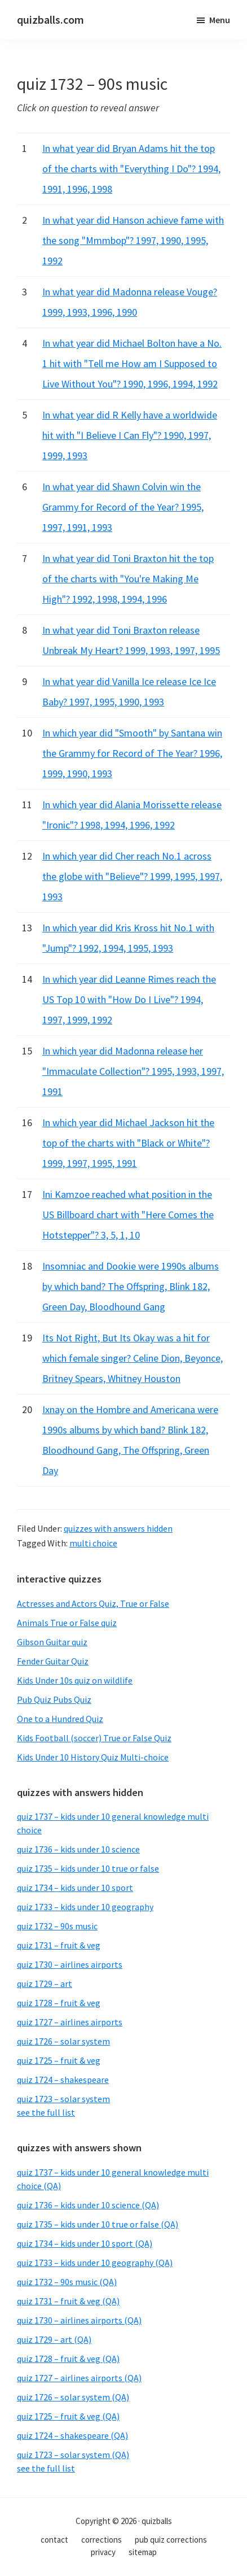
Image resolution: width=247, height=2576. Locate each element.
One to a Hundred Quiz (60, 1718)
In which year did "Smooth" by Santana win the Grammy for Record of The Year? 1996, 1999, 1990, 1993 (132, 753)
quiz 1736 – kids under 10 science (78, 1849)
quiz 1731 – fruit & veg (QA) (68, 2301)
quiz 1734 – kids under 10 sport (75, 1887)
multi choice (93, 1543)
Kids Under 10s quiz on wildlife (75, 1680)
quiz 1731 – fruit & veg (58, 1945)
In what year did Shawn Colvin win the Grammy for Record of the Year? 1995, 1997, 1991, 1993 (123, 507)
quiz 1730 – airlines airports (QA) (79, 2320)
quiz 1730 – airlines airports (69, 1964)
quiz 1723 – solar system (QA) (73, 2454)
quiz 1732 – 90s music (57, 1926)
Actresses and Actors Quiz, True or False (93, 1603)
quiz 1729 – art (44, 1983)
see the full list (46, 2112)
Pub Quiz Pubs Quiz (54, 1699)
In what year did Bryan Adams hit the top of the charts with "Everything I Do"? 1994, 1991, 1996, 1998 (131, 168)
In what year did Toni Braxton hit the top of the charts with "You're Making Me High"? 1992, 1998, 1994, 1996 (128, 578)
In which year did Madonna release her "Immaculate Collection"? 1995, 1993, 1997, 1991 (133, 1071)
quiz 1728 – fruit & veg (58, 2002)
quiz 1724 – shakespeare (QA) (72, 2435)
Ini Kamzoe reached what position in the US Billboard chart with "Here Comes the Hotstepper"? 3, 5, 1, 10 (128, 1214)
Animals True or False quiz (67, 1622)
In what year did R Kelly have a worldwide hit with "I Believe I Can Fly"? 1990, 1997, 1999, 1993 (129, 435)
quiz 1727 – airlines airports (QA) (79, 2377)
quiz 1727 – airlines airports (69, 2022)
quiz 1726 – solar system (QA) (73, 2397)
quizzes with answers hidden (118, 1528)
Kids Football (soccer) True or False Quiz (94, 1738)
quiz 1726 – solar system (63, 2041)
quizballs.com (50, 19)
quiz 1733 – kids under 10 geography (85, 1906)
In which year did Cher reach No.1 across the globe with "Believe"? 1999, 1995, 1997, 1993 (132, 876)
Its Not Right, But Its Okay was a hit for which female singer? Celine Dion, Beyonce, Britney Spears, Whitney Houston (132, 1358)
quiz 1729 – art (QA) (54, 2339)
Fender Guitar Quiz (53, 1661)
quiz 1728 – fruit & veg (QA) (68, 2358)
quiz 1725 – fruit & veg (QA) (68, 2416)
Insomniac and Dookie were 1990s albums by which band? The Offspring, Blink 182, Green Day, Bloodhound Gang (130, 1286)
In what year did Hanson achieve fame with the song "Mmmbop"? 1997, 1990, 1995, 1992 (133, 240)
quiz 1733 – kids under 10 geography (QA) (95, 2262)
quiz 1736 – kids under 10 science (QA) (88, 2205)
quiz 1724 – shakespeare (63, 2079)
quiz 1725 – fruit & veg (58, 2060)
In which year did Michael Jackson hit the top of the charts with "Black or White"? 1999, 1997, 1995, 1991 (128, 1143)
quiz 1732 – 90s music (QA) (67, 2281)
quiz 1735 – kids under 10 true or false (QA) (97, 2224)
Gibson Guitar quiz (52, 1641)
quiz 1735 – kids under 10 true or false (88, 1868)
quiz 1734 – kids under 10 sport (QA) (84, 2243)
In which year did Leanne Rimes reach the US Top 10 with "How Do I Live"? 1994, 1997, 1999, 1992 (129, 999)
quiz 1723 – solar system (63, 2098)
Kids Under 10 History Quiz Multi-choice (93, 1757)
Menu (219, 19)
